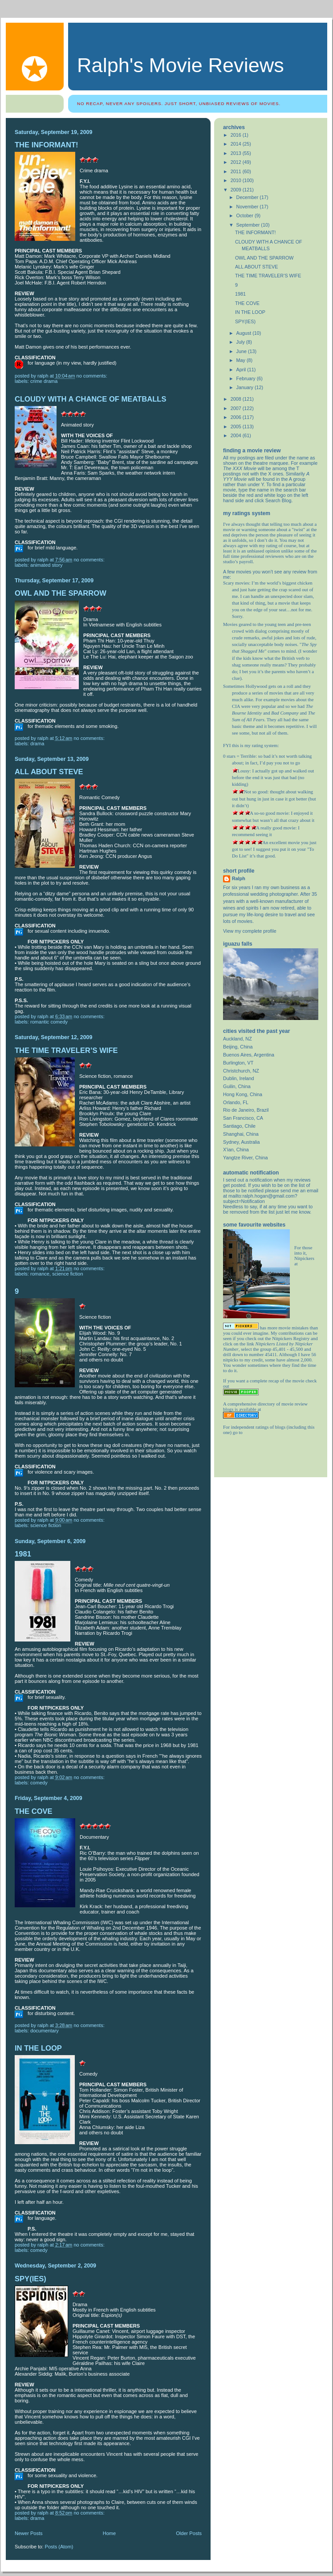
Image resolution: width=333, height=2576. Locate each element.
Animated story (46, 565)
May (241, 360)
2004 (237, 435)
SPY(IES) (30, 2279)
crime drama (43, 381)
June (242, 351)
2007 (237, 408)
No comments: (93, 375)
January (245, 387)
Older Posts (189, 2533)
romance (39, 1273)
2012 (237, 162)
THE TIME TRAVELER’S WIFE (66, 1050)
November (248, 206)
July (241, 342)
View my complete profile (249, 931)
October (245, 215)
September (248, 225)
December (248, 197)
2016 (237, 135)
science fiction (67, 1273)
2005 (237, 426)
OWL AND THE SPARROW (60, 593)
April (242, 369)
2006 (237, 417)
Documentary (44, 2030)
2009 (237, 189)
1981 (23, 1554)
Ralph (238, 878)
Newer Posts (29, 2533)
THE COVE (34, 1811)
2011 (237, 171)
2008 (237, 399)
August (244, 333)
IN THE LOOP (38, 2048)
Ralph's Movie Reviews (180, 65)
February (246, 378)
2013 (237, 153)
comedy (39, 1782)
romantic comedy (49, 1021)
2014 (237, 143)
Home (109, 2533)
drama (37, 743)
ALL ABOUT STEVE (49, 772)
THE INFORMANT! (46, 145)
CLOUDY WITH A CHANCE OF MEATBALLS (90, 399)
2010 (237, 180)
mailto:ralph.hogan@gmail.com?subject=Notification (260, 1198)
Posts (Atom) (59, 2546)
